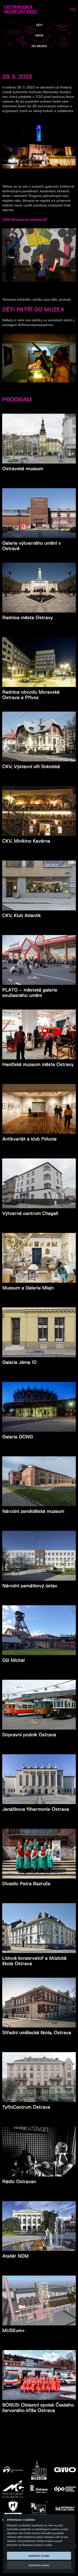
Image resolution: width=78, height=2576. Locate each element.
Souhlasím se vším (39, 2555)
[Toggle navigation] (73, 9)
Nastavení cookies (39, 2565)
